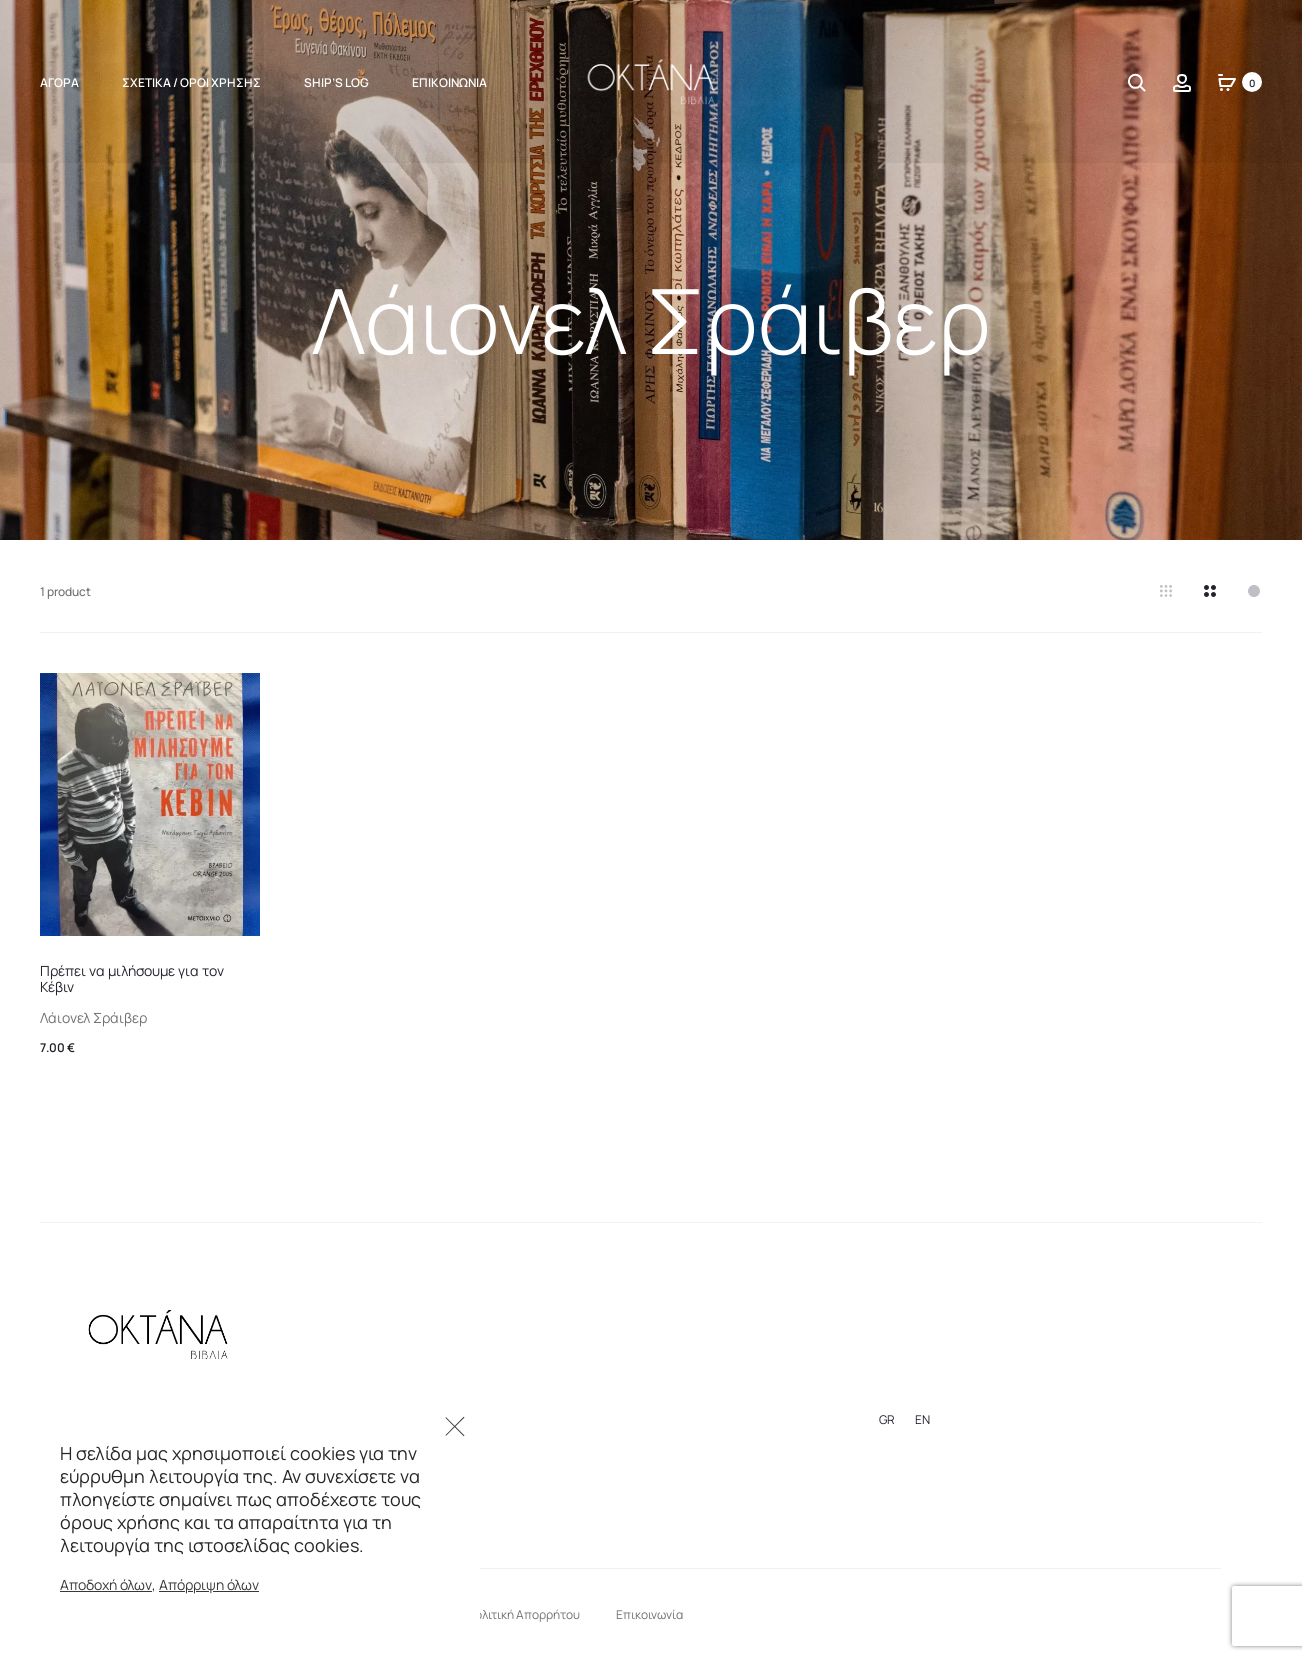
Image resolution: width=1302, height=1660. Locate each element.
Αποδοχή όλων (106, 1584)
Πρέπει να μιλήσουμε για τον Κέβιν (132, 979)
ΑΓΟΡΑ (59, 82)
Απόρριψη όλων (209, 1584)
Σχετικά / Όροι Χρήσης (191, 82)
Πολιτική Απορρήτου (523, 1614)
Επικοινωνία (449, 82)
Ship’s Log (336, 82)
